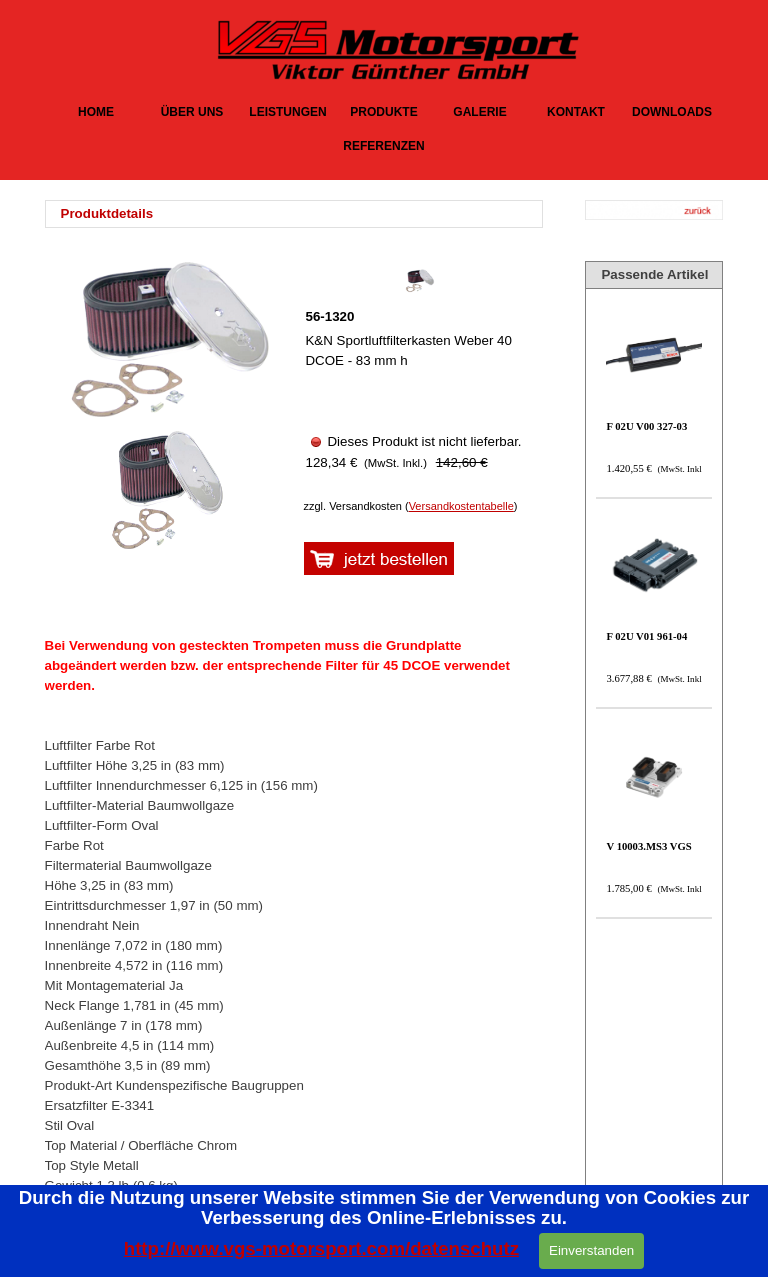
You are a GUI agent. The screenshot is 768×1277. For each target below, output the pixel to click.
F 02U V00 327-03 (646, 426)
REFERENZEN (383, 146)
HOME (96, 112)
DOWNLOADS (672, 112)
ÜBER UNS (192, 112)
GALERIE (479, 112)
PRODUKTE (383, 112)
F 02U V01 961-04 (646, 636)
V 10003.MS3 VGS (648, 846)
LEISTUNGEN (287, 112)
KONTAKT (576, 112)
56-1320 (329, 316)
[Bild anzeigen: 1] (164, 492)
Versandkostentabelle (461, 506)
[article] (418, 376)
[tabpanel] (300, 214)
